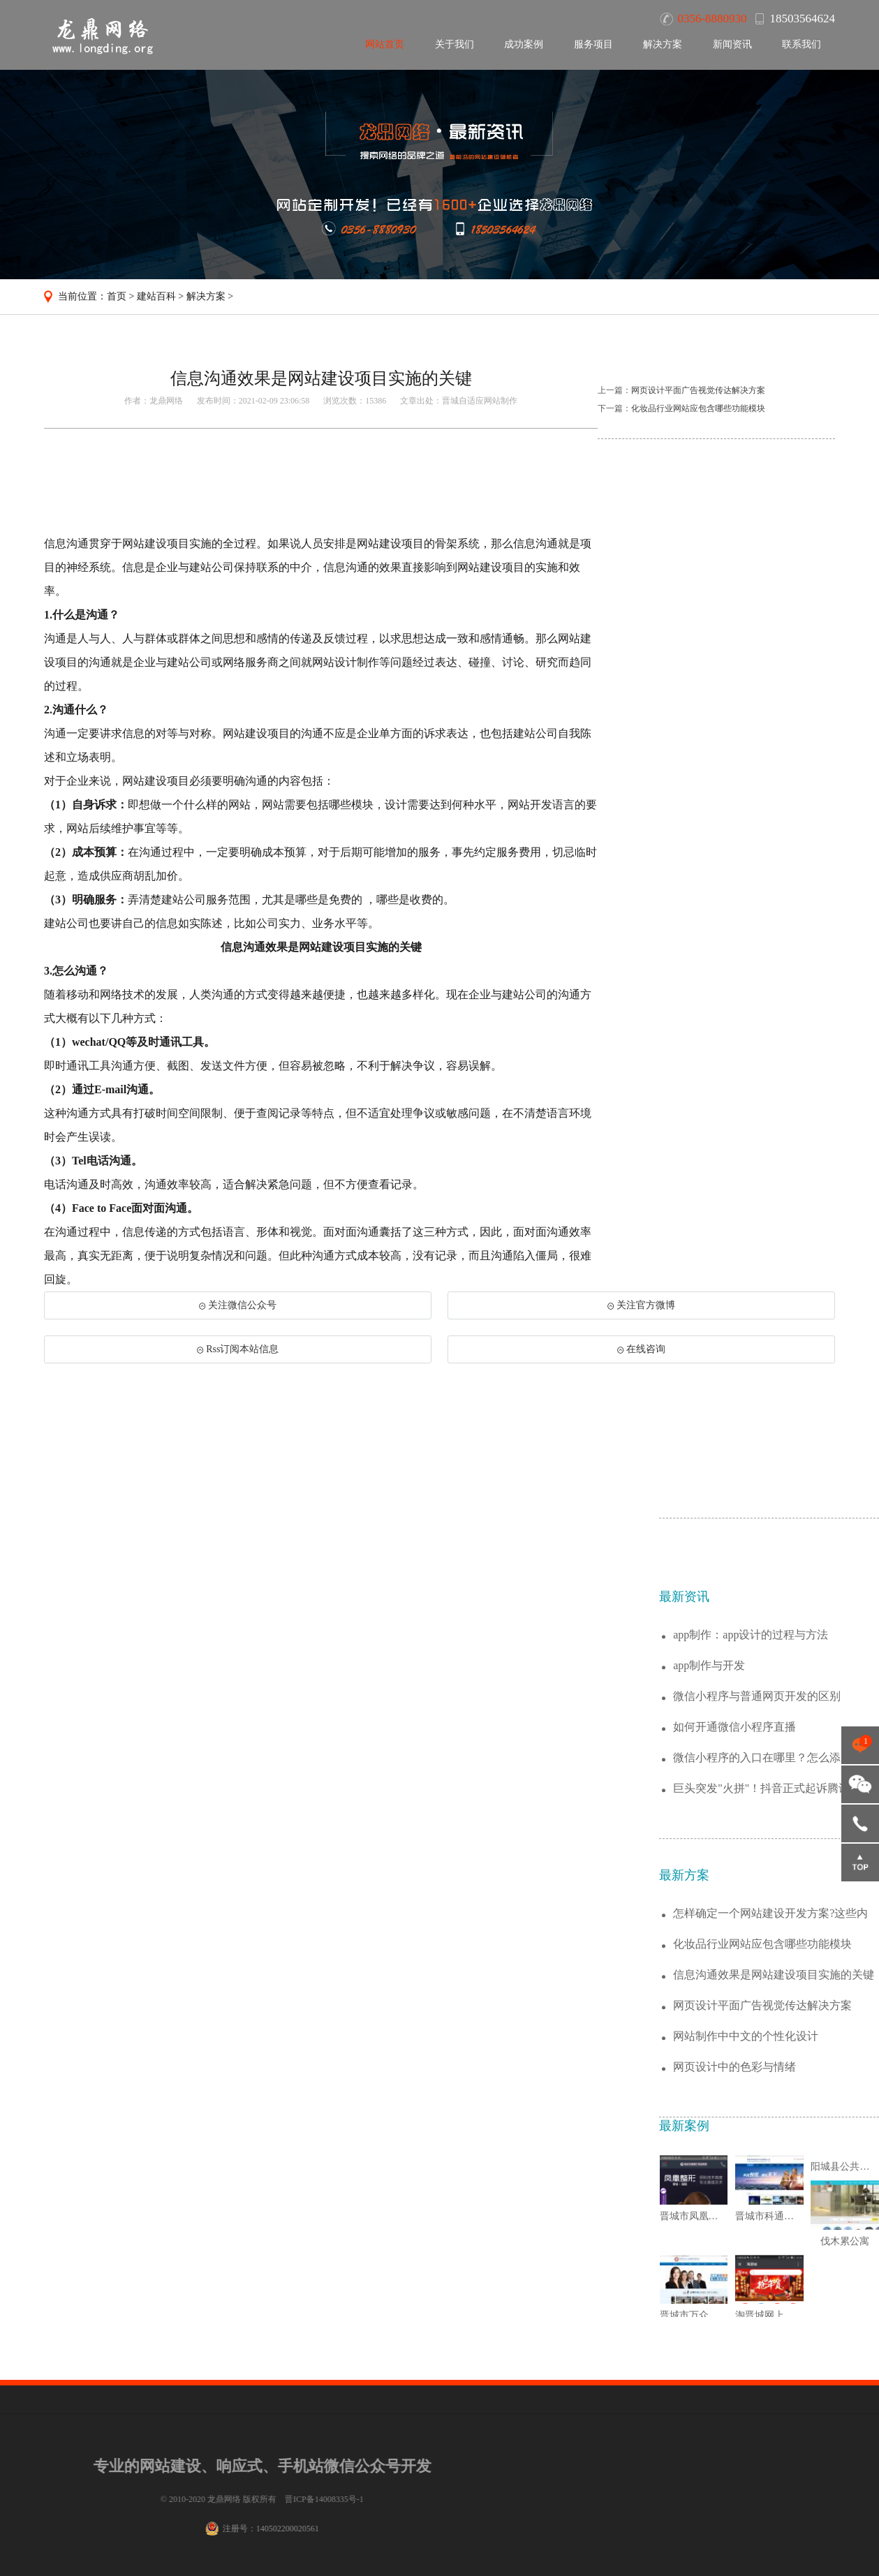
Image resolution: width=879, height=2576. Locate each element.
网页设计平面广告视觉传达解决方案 (698, 390)
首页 (116, 296)
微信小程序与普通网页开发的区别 (757, 2014)
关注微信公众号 (237, 1305)
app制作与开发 (709, 1984)
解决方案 (662, 44)
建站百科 (156, 296)
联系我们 (801, 44)
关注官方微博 (641, 1305)
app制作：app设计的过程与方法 (750, 1953)
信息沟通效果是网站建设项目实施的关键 (773, 2293)
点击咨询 (860, 1745)
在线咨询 (641, 1349)
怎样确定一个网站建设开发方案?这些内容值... (770, 2232)
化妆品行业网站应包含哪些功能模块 (698, 408)
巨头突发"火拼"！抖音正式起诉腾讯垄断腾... (772, 2107)
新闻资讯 (732, 44)
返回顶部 (860, 1862)
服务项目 (593, 44)
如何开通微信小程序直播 (734, 2045)
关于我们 (454, 44)
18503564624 (860, 1823)
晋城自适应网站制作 (479, 401)
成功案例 (523, 44)
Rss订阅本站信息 (238, 1349)
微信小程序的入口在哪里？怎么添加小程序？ (773, 2076)
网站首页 (384, 44)
